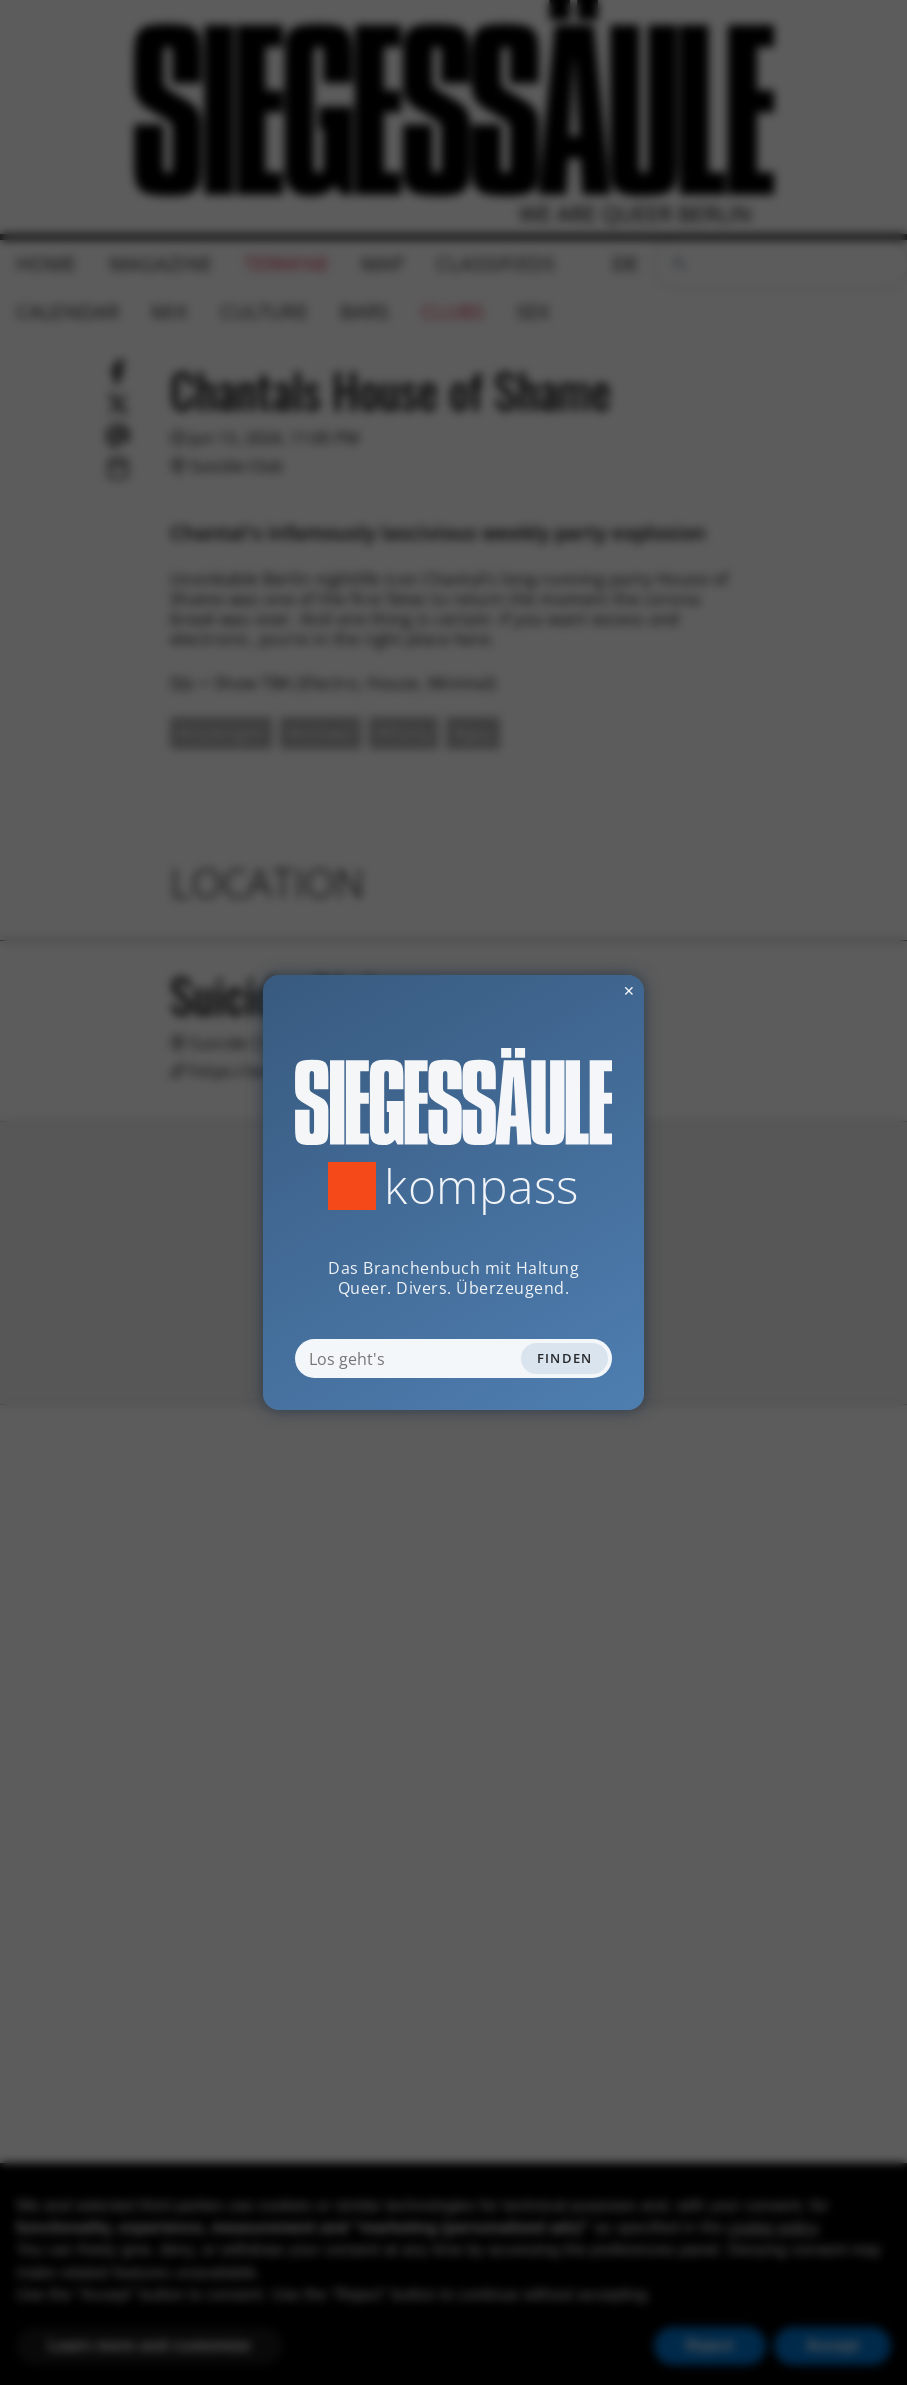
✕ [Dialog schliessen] (580, 990)
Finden (565, 1358)
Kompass (481, 1186)
